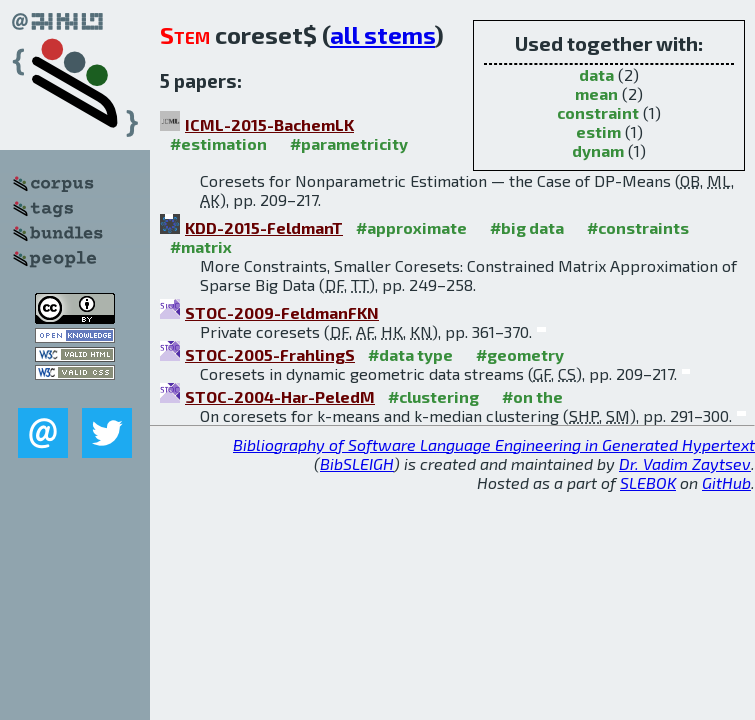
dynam (598, 150)
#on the (532, 396)
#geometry (520, 354)
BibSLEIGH (357, 463)
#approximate (411, 227)
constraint (598, 112)
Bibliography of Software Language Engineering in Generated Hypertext (494, 444)
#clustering (433, 396)
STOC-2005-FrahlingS (270, 354)
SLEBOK (648, 482)
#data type (410, 354)
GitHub (726, 482)
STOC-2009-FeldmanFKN (282, 312)
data (596, 74)
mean (596, 93)
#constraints (638, 227)
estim (598, 131)
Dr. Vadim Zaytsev (685, 463)
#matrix (201, 246)
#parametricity (349, 143)
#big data (527, 227)
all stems (382, 34)
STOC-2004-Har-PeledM (280, 396)
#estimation (218, 143)
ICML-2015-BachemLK (269, 124)
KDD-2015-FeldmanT (264, 227)
